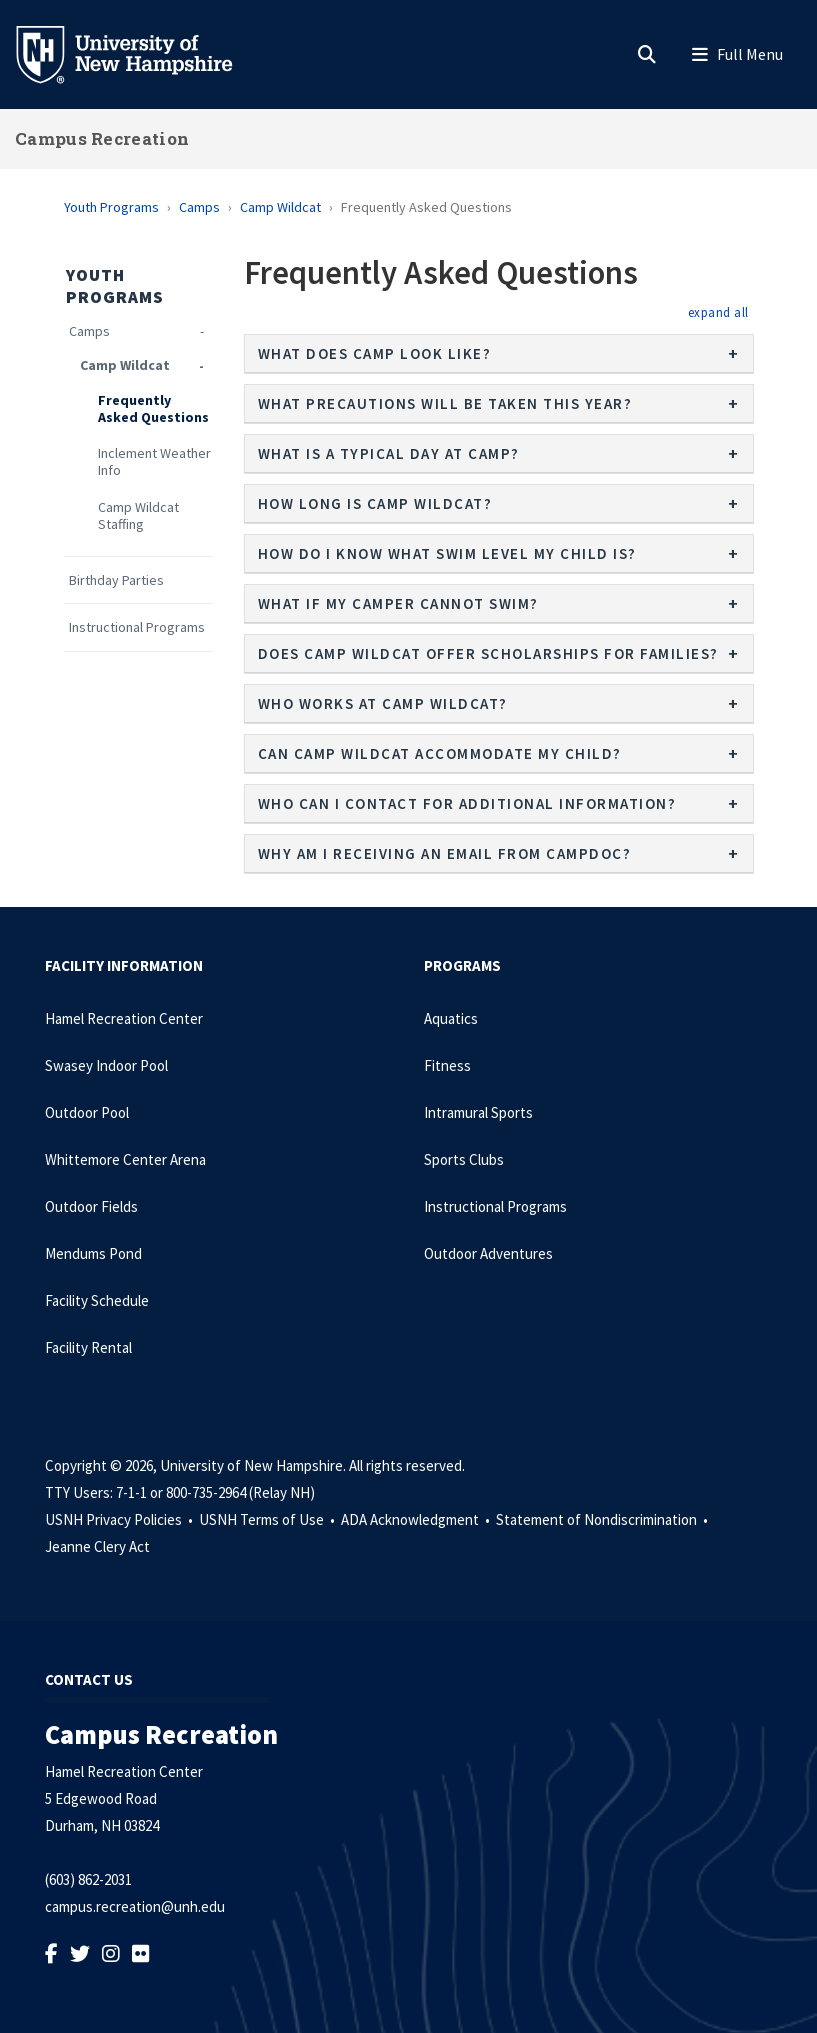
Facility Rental (88, 1347)
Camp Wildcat (280, 207)
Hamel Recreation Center (124, 1018)
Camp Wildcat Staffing (138, 516)
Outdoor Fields (91, 1206)
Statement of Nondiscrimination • (603, 1519)
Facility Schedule (97, 1300)
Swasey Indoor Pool (106, 1065)
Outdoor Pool (87, 1112)
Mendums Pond (93, 1253)
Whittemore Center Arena (125, 1159)
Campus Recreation (102, 138)
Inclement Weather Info (154, 462)
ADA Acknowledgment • (417, 1519)
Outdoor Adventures (488, 1253)
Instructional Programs (137, 627)
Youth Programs (111, 207)
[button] (718, 312)
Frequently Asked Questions (153, 409)
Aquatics (451, 1018)
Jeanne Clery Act (97, 1546)
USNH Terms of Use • (268, 1519)
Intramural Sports (478, 1112)
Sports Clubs (464, 1159)
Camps (199, 207)
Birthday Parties (116, 580)
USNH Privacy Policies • (120, 1519)
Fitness (447, 1065)
